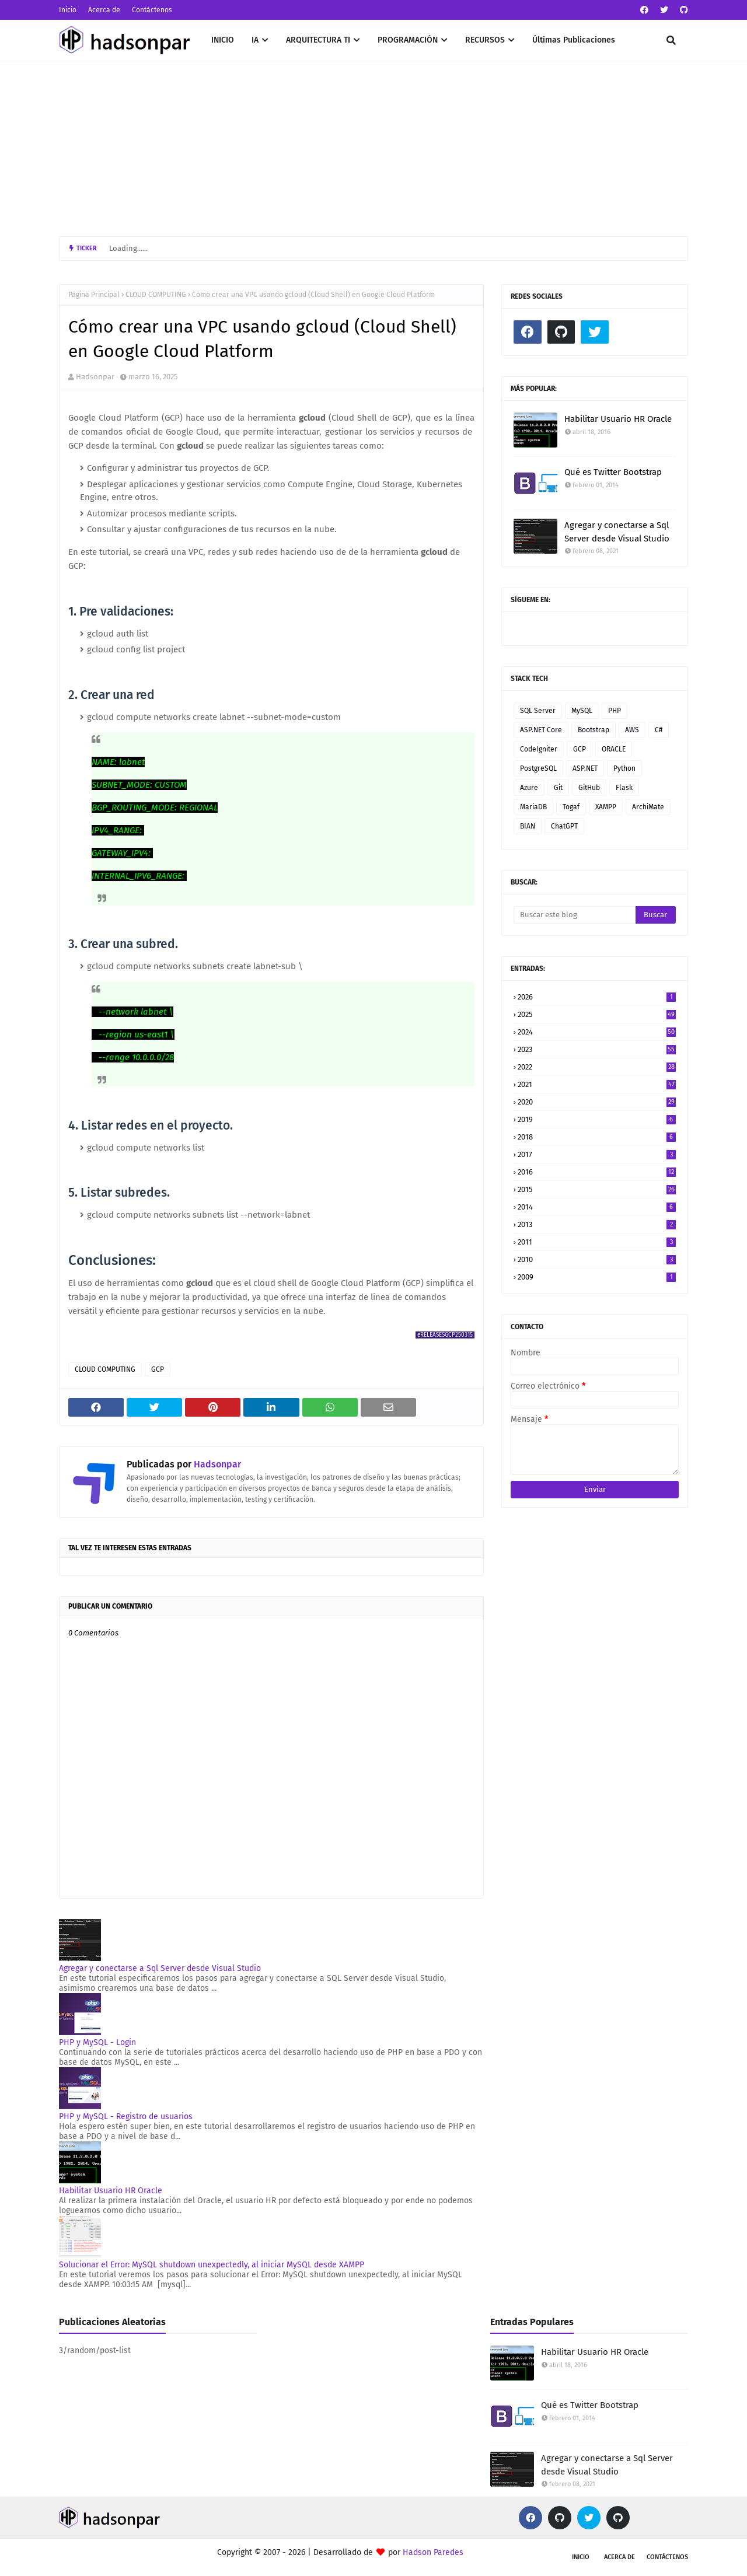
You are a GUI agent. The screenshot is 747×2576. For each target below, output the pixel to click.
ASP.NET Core (541, 730)
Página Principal (94, 295)
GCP (157, 1369)
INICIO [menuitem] (222, 40)
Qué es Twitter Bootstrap (613, 472)
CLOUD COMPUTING (155, 295)
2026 (597, 996)
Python (624, 768)
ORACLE (614, 749)
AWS (632, 730)
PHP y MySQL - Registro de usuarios (126, 2116)
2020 (597, 1101)
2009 (597, 1277)
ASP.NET (585, 768)
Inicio (67, 10)
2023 (597, 1049)
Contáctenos (152, 10)
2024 (597, 1031)
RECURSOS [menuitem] (485, 40)
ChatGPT (564, 826)
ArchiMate (648, 807)
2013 (597, 1224)
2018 (597, 1137)
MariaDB (533, 807)
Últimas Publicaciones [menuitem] (573, 40)
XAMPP (605, 807)
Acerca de (104, 10)
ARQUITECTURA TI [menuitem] (318, 40)
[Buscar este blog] (575, 915)
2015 (597, 1189)
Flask (624, 788)
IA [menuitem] (255, 40)
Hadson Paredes (433, 2552)
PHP (614, 711)
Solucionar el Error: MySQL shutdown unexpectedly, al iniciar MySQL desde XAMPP (211, 2265)
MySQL (581, 711)
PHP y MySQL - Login (97, 2042)
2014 (597, 1207)
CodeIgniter (538, 749)
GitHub (589, 788)
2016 (597, 1172)
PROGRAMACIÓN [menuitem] (408, 40)
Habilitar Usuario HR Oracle (110, 2191)
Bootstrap (593, 730)
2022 (597, 1066)
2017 (597, 1154)
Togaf (571, 807)
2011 (597, 1242)
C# (658, 730)
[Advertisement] (373, 148)
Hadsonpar (95, 376)
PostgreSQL (538, 768)
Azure (529, 788)
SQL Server (538, 711)
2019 (597, 1119)
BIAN (527, 826)
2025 (597, 1014)
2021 (597, 1084)
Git (558, 788)
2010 (597, 1259)
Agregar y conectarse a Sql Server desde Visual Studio (160, 1968)
